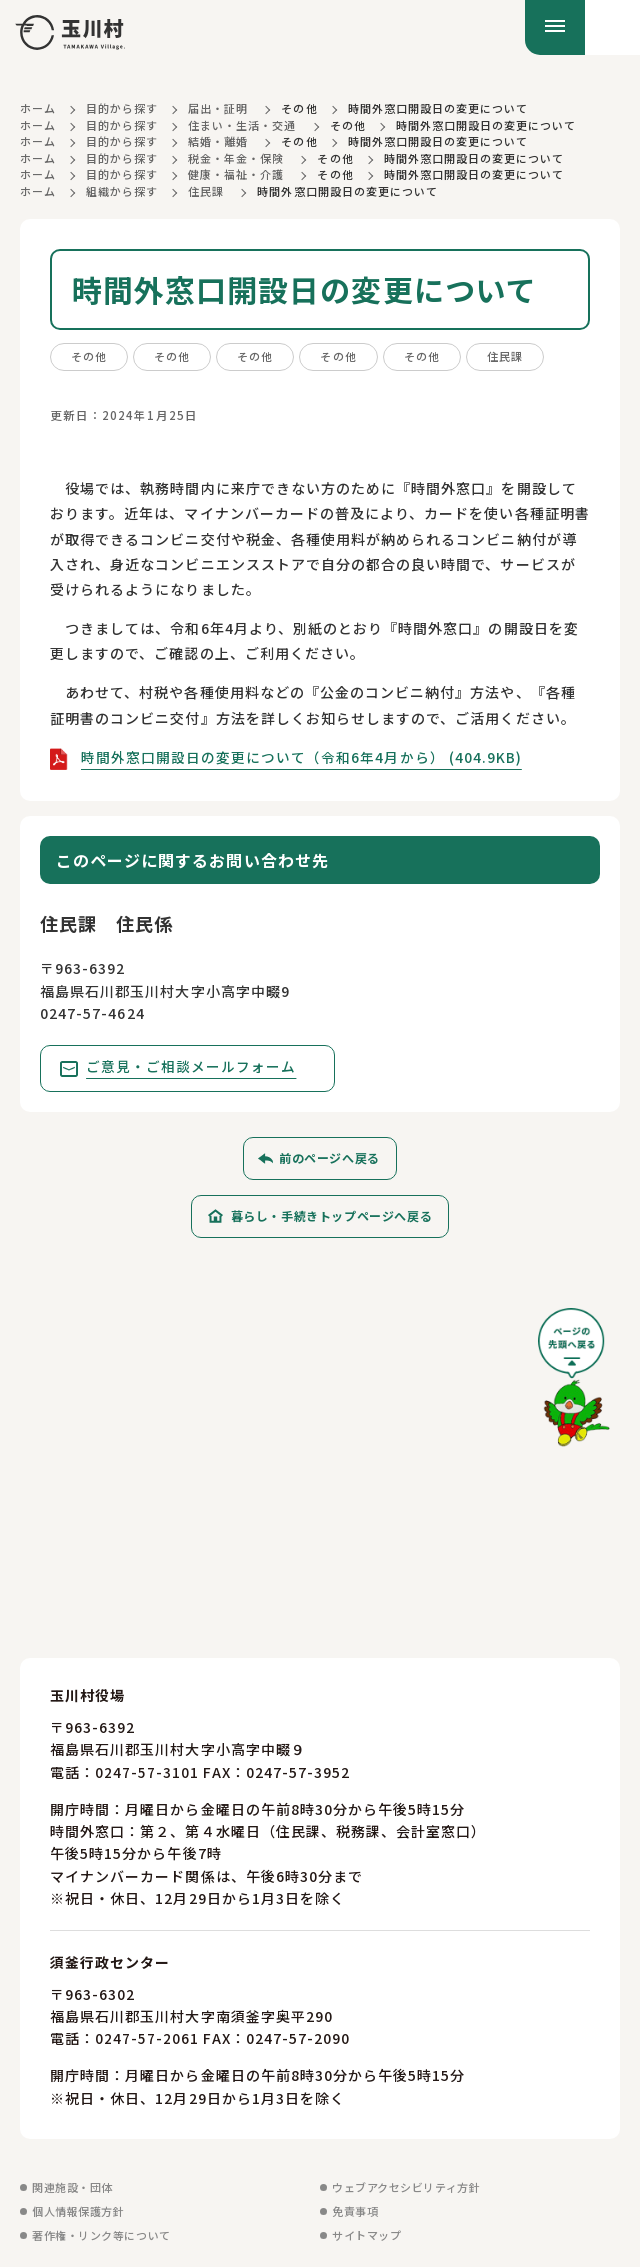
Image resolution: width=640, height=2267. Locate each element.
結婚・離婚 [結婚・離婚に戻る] (218, 141)
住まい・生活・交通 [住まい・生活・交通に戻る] (242, 125)
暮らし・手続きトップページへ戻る (332, 1216)
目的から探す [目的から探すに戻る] (122, 108)
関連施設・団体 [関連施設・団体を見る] (72, 2187)
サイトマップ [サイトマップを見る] (366, 2235)
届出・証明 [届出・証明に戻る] (218, 108)
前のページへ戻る (329, 1158)
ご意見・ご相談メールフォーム (192, 1067)
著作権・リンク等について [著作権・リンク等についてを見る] (101, 2235)
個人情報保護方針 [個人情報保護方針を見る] (78, 2211)
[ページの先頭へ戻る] (574, 1385)
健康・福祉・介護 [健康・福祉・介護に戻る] (236, 174)
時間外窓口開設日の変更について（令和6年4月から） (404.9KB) (302, 757)
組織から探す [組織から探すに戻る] (122, 191)
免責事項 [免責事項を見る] (355, 2211)
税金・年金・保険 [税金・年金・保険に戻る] (236, 158)
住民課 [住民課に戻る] (206, 191)
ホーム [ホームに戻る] (38, 108)
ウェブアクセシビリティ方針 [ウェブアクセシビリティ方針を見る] (406, 2187)
